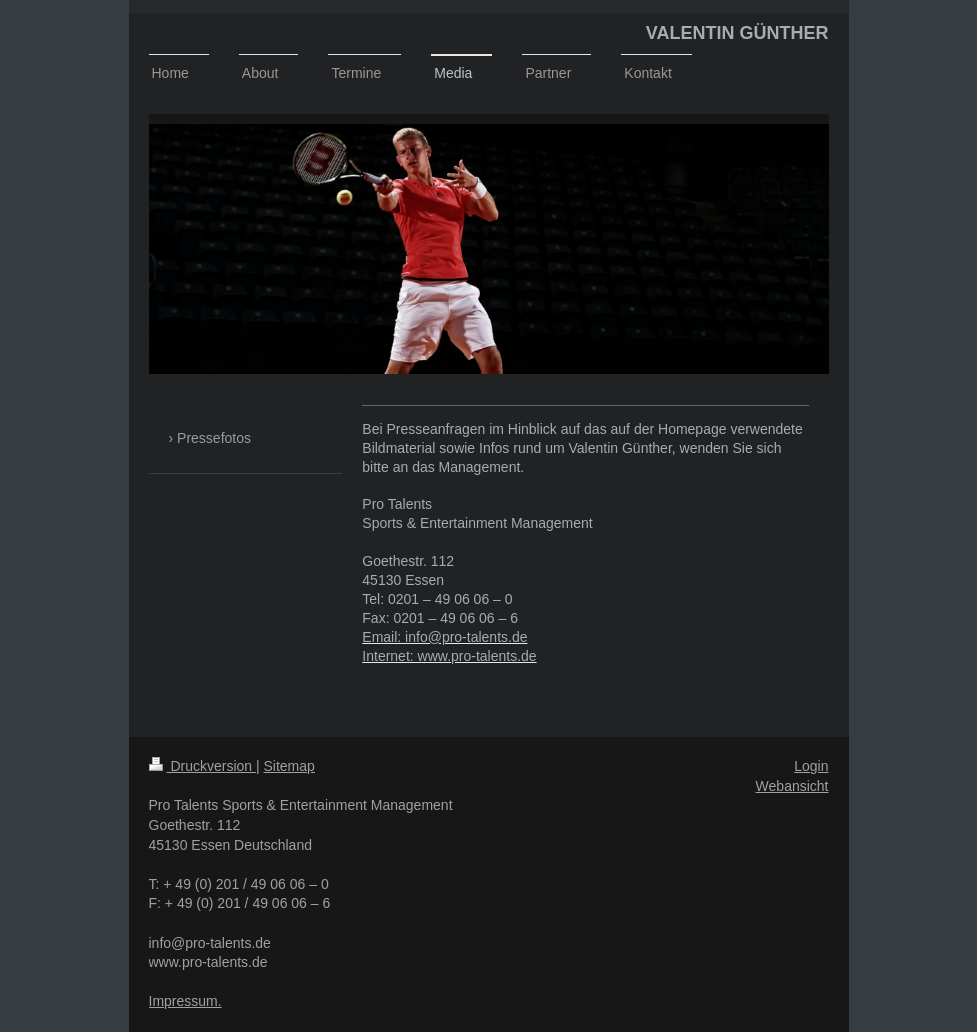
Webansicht (792, 786)
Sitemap (289, 766)
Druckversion (202, 766)
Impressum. (185, 1001)
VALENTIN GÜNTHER (737, 33)
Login (811, 766)
